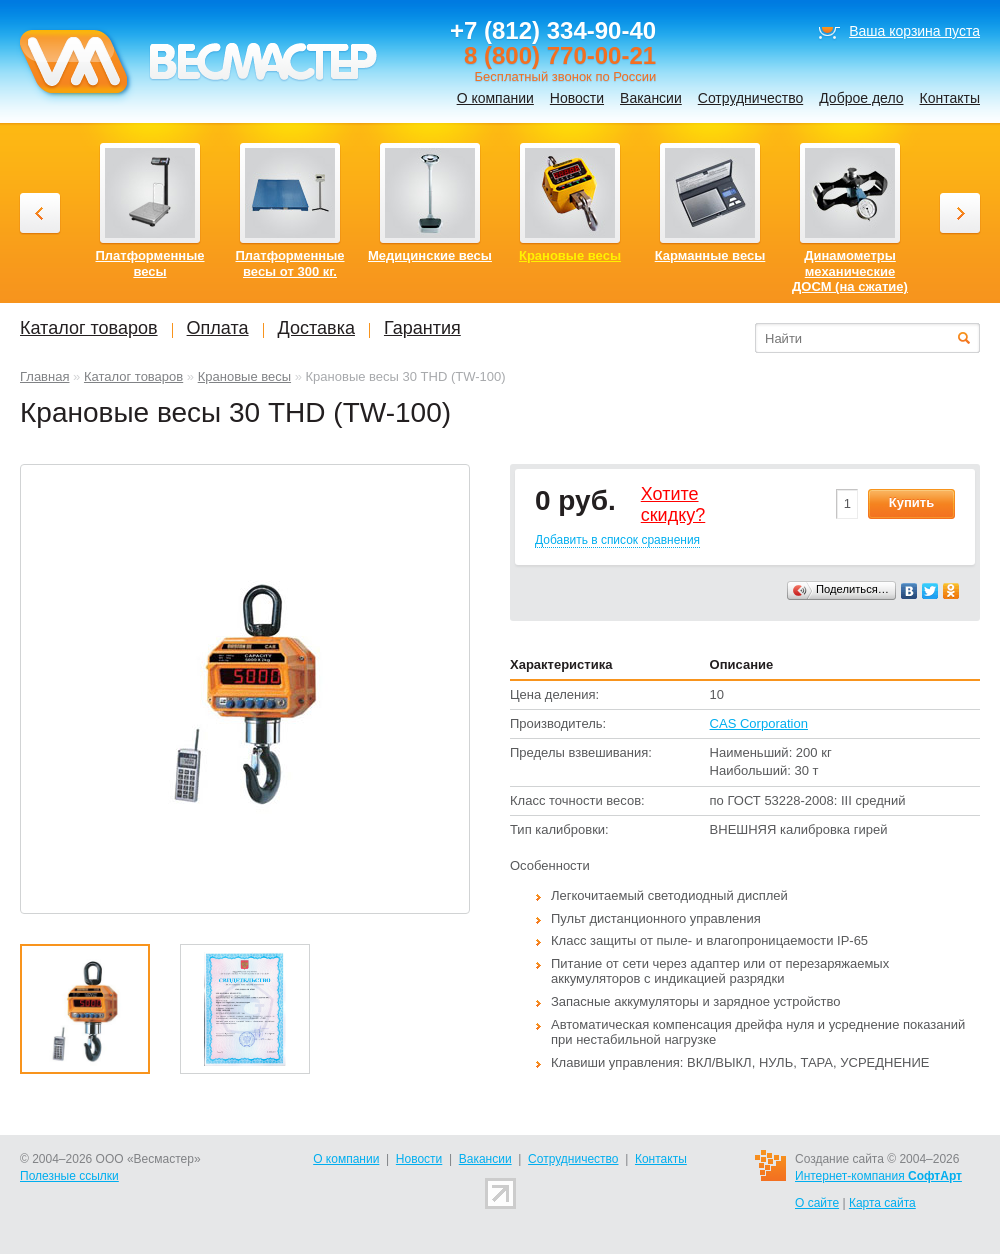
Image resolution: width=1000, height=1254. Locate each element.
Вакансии (651, 98)
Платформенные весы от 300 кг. (290, 263)
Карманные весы (710, 255)
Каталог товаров (133, 376)
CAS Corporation (759, 723)
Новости (577, 98)
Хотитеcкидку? (673, 505)
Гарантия (422, 328)
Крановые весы (244, 376)
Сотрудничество (750, 98)
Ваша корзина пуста (914, 31)
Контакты (950, 98)
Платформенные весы (150, 263)
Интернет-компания (878, 1176)
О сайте (817, 1203)
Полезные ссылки (69, 1176)
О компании (495, 98)
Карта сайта (882, 1203)
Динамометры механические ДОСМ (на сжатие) (850, 271)
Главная (44, 376)
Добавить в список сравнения (617, 540)
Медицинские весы (430, 255)
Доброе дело (861, 98)
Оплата (218, 328)
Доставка (316, 328)
